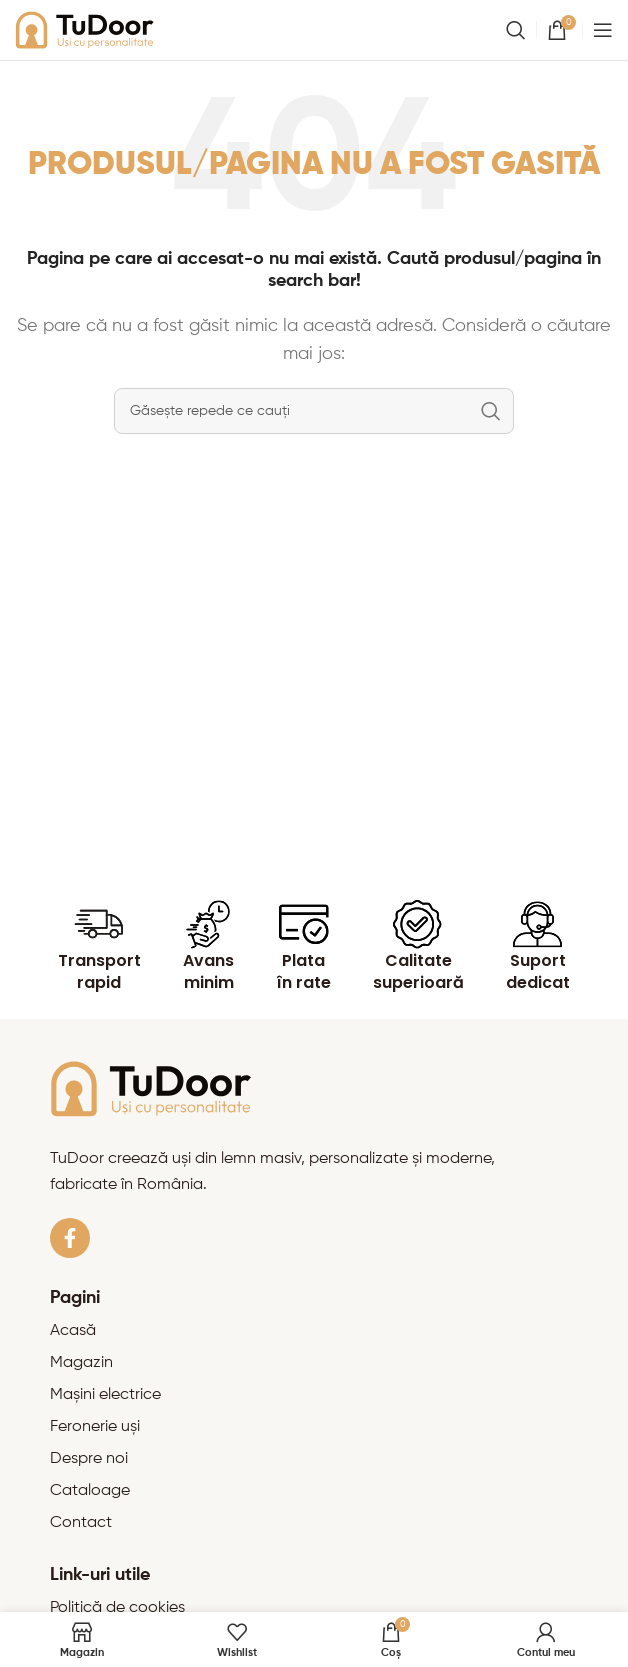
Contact (81, 1523)
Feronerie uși (95, 1427)
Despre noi (89, 1459)
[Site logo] (85, 30)
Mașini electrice (105, 1395)
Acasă (73, 1331)
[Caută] (516, 30)
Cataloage (90, 1491)
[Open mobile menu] (603, 30)
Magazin (81, 1363)
